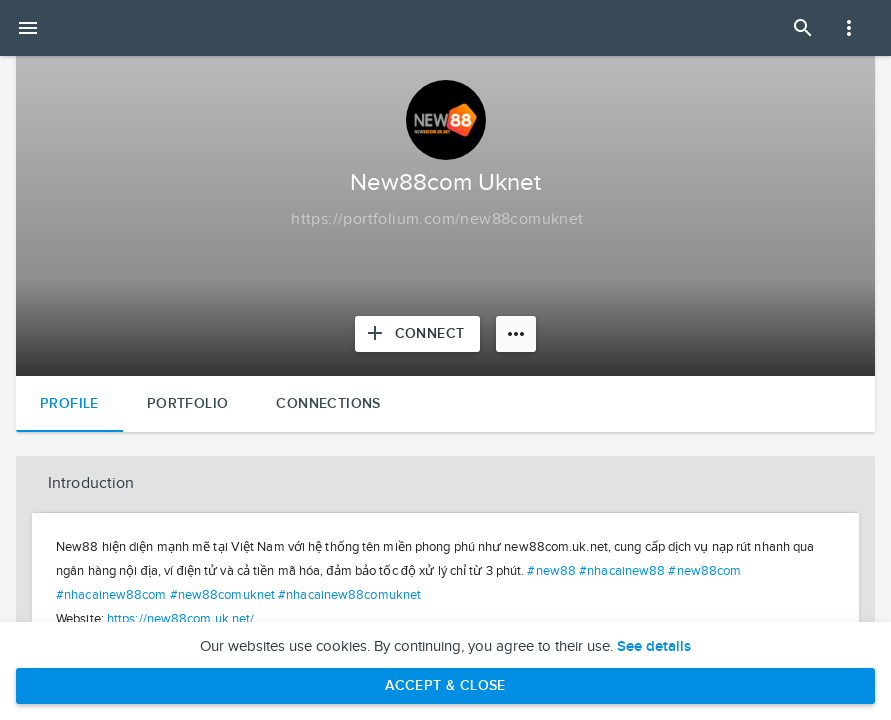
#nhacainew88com (111, 595)
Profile (69, 403)
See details (654, 647)
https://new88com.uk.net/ (180, 619)
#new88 (551, 571)
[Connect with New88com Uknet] (418, 334)
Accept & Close (445, 685)
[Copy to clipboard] (437, 220)
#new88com (704, 571)
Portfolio (188, 403)
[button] (445, 484)
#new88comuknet (222, 595)
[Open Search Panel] (803, 28)
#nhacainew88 (622, 571)
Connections (328, 403)
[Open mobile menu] (28, 28)
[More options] (516, 334)
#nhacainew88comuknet (349, 595)
